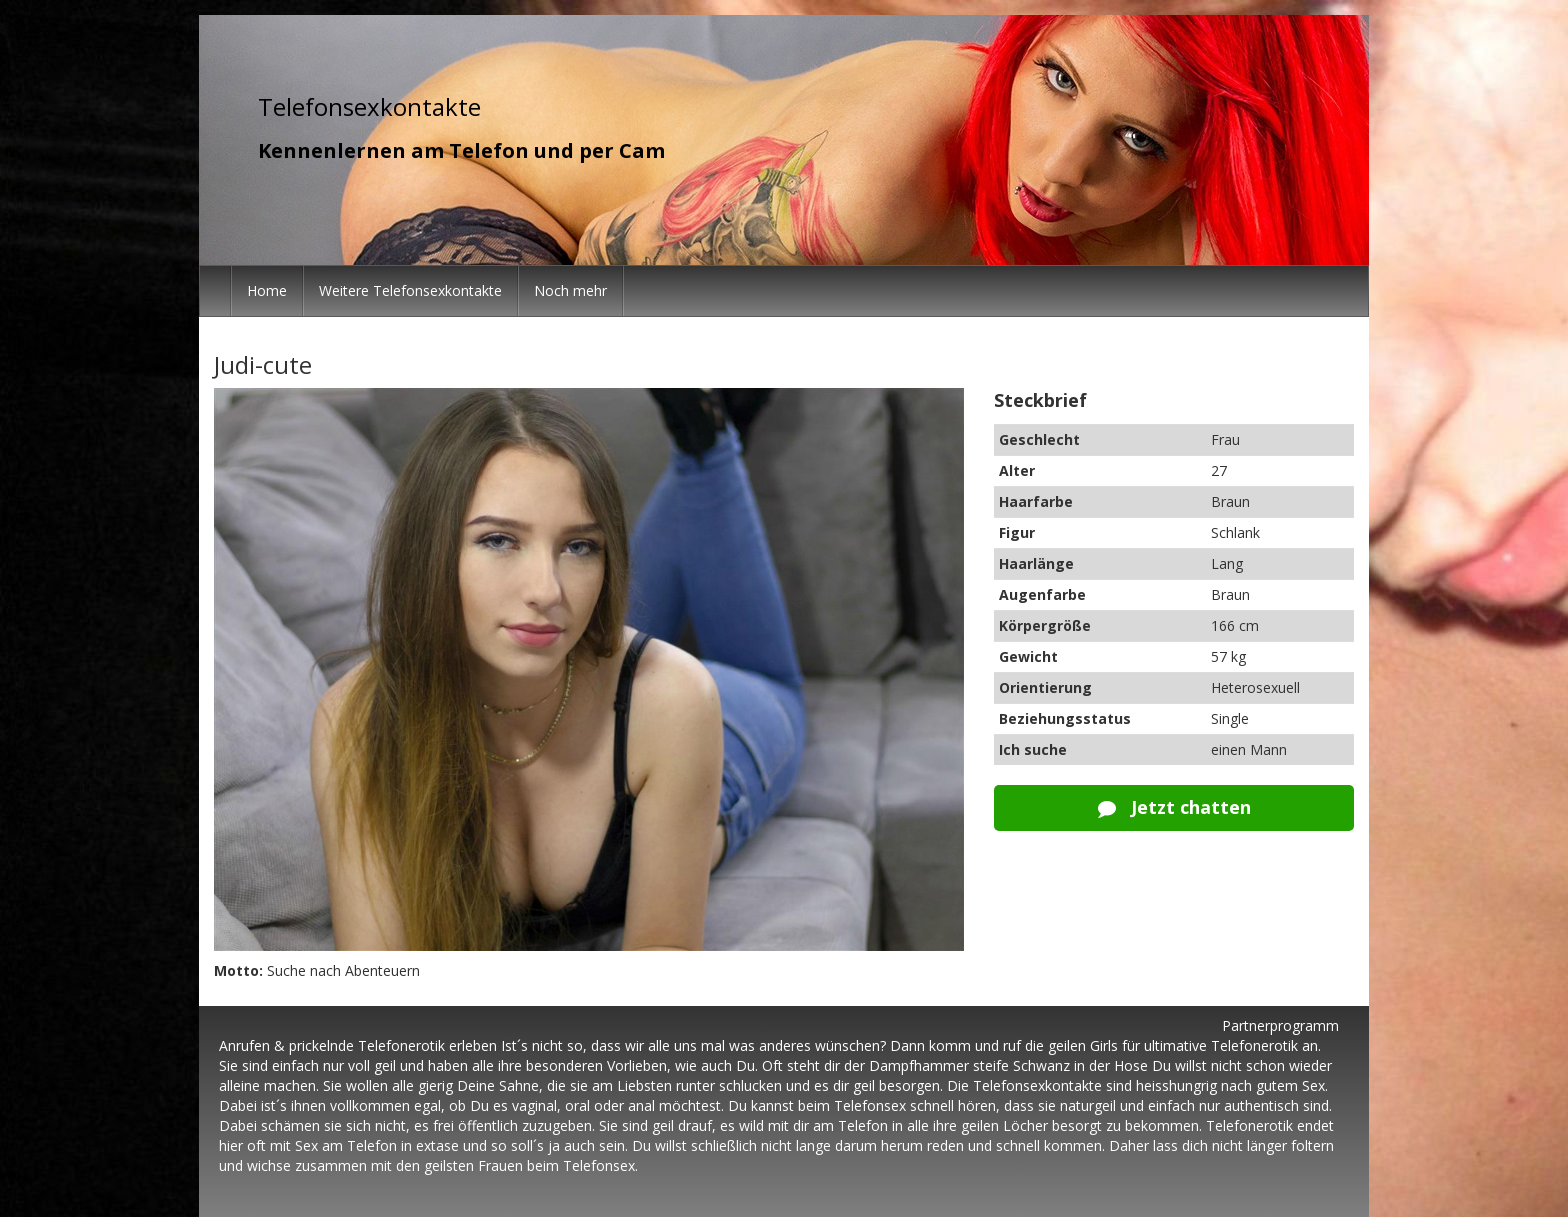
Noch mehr (570, 290)
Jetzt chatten (1174, 807)
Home (267, 290)
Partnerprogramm (1280, 1025)
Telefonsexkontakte (369, 106)
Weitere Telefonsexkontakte (410, 290)
